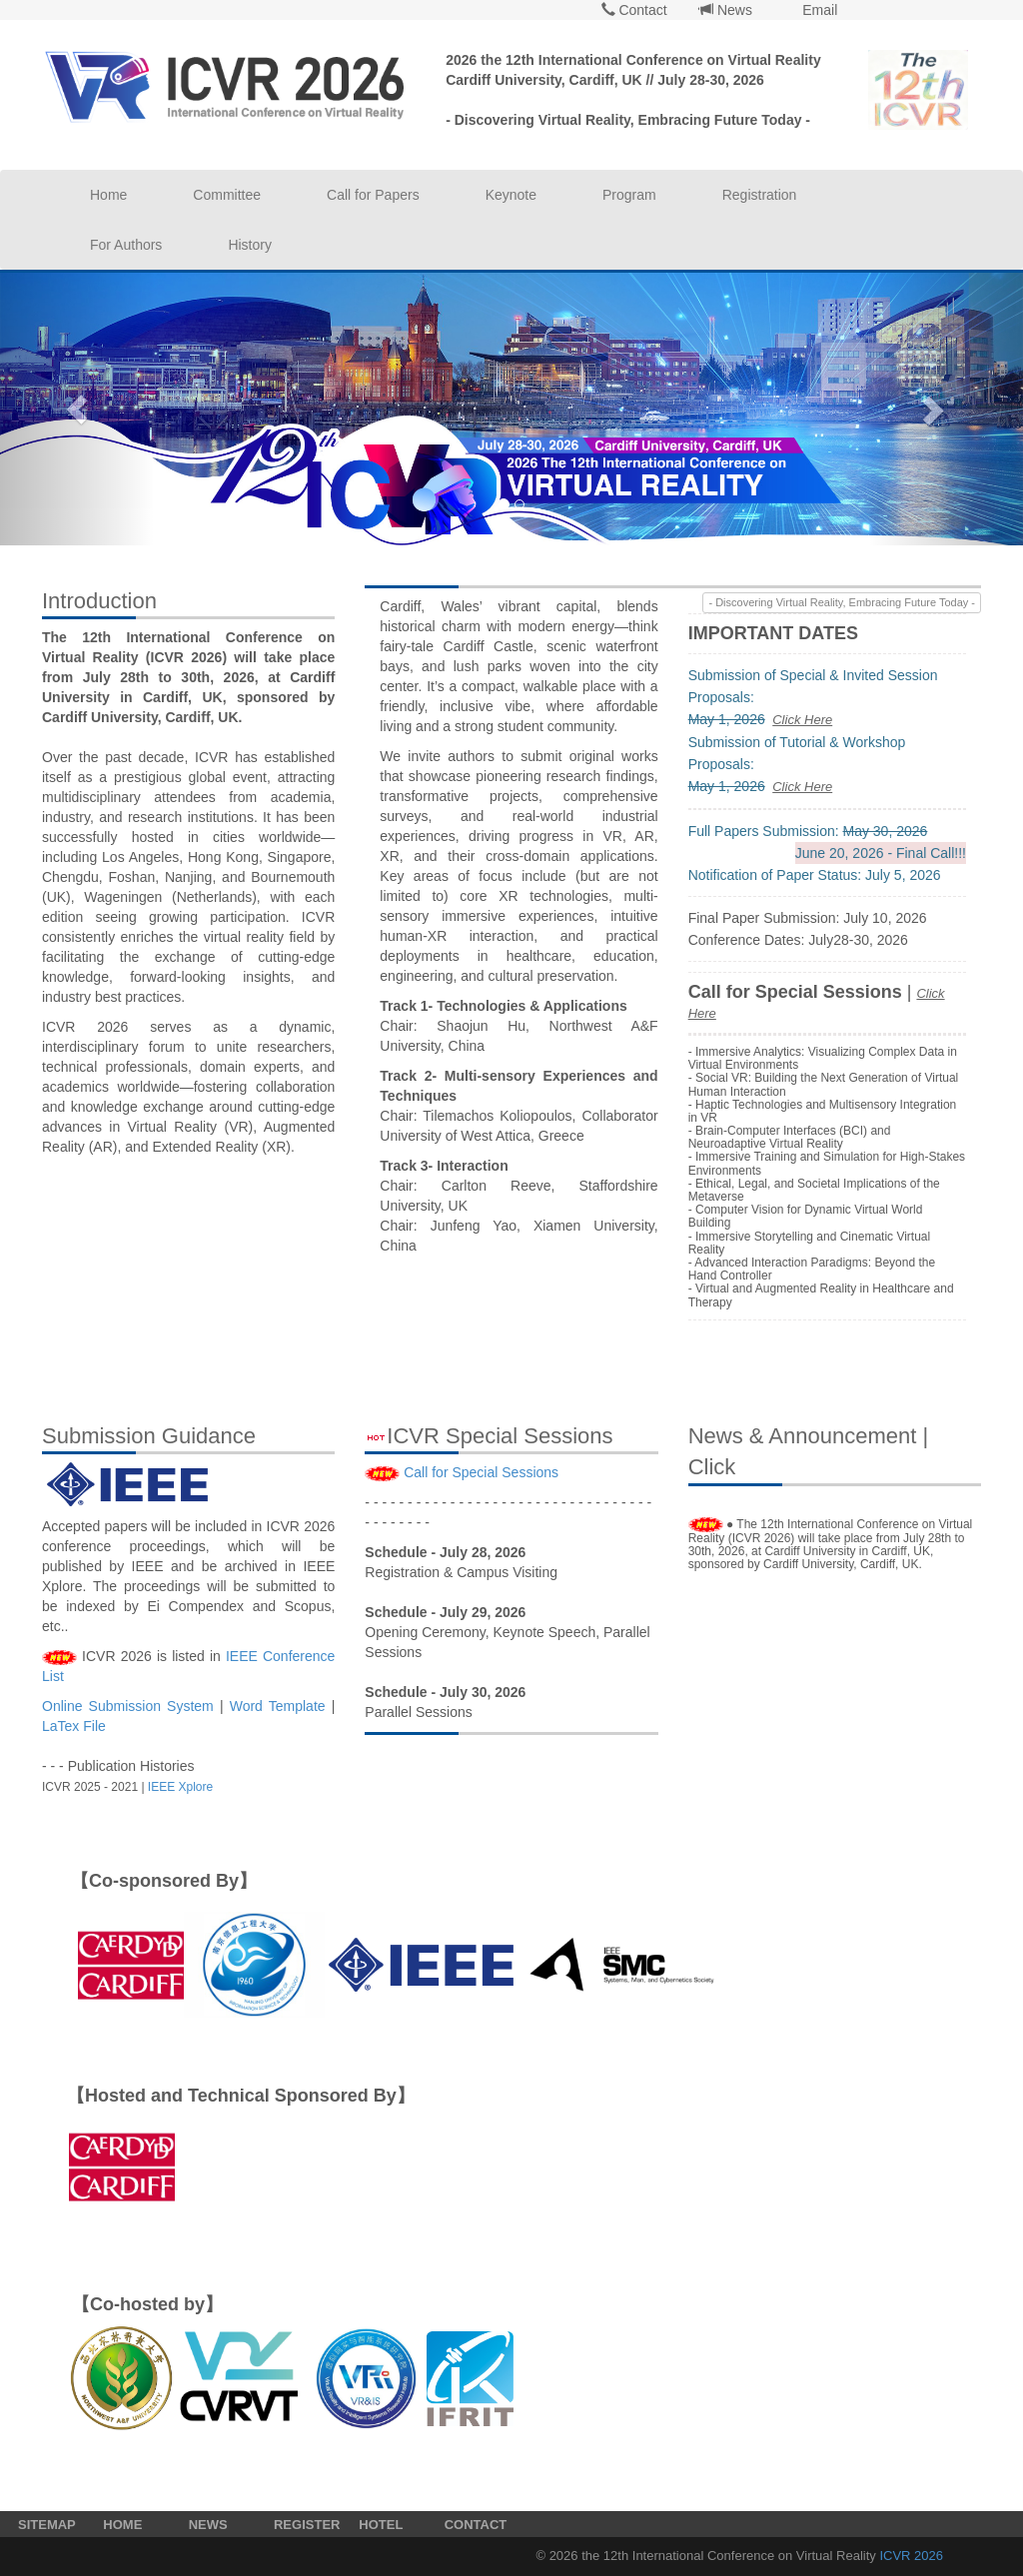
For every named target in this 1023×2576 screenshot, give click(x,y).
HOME (122, 2524)
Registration (759, 195)
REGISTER (307, 2524)
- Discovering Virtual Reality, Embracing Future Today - (841, 602)
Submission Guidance (149, 1435)
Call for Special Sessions (481, 1472)
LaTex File (74, 1726)
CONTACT (476, 2524)
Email (817, 10)
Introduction (99, 600)
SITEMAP (47, 2524)
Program (629, 195)
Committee (227, 195)
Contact (634, 10)
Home (108, 195)
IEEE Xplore (180, 1787)
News (725, 10)
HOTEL (381, 2524)
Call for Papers (373, 195)
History (250, 245)
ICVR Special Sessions (488, 1435)
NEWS (208, 2524)
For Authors (126, 245)
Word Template (278, 1706)
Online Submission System (128, 1706)
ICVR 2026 (911, 2555)
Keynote (511, 195)
